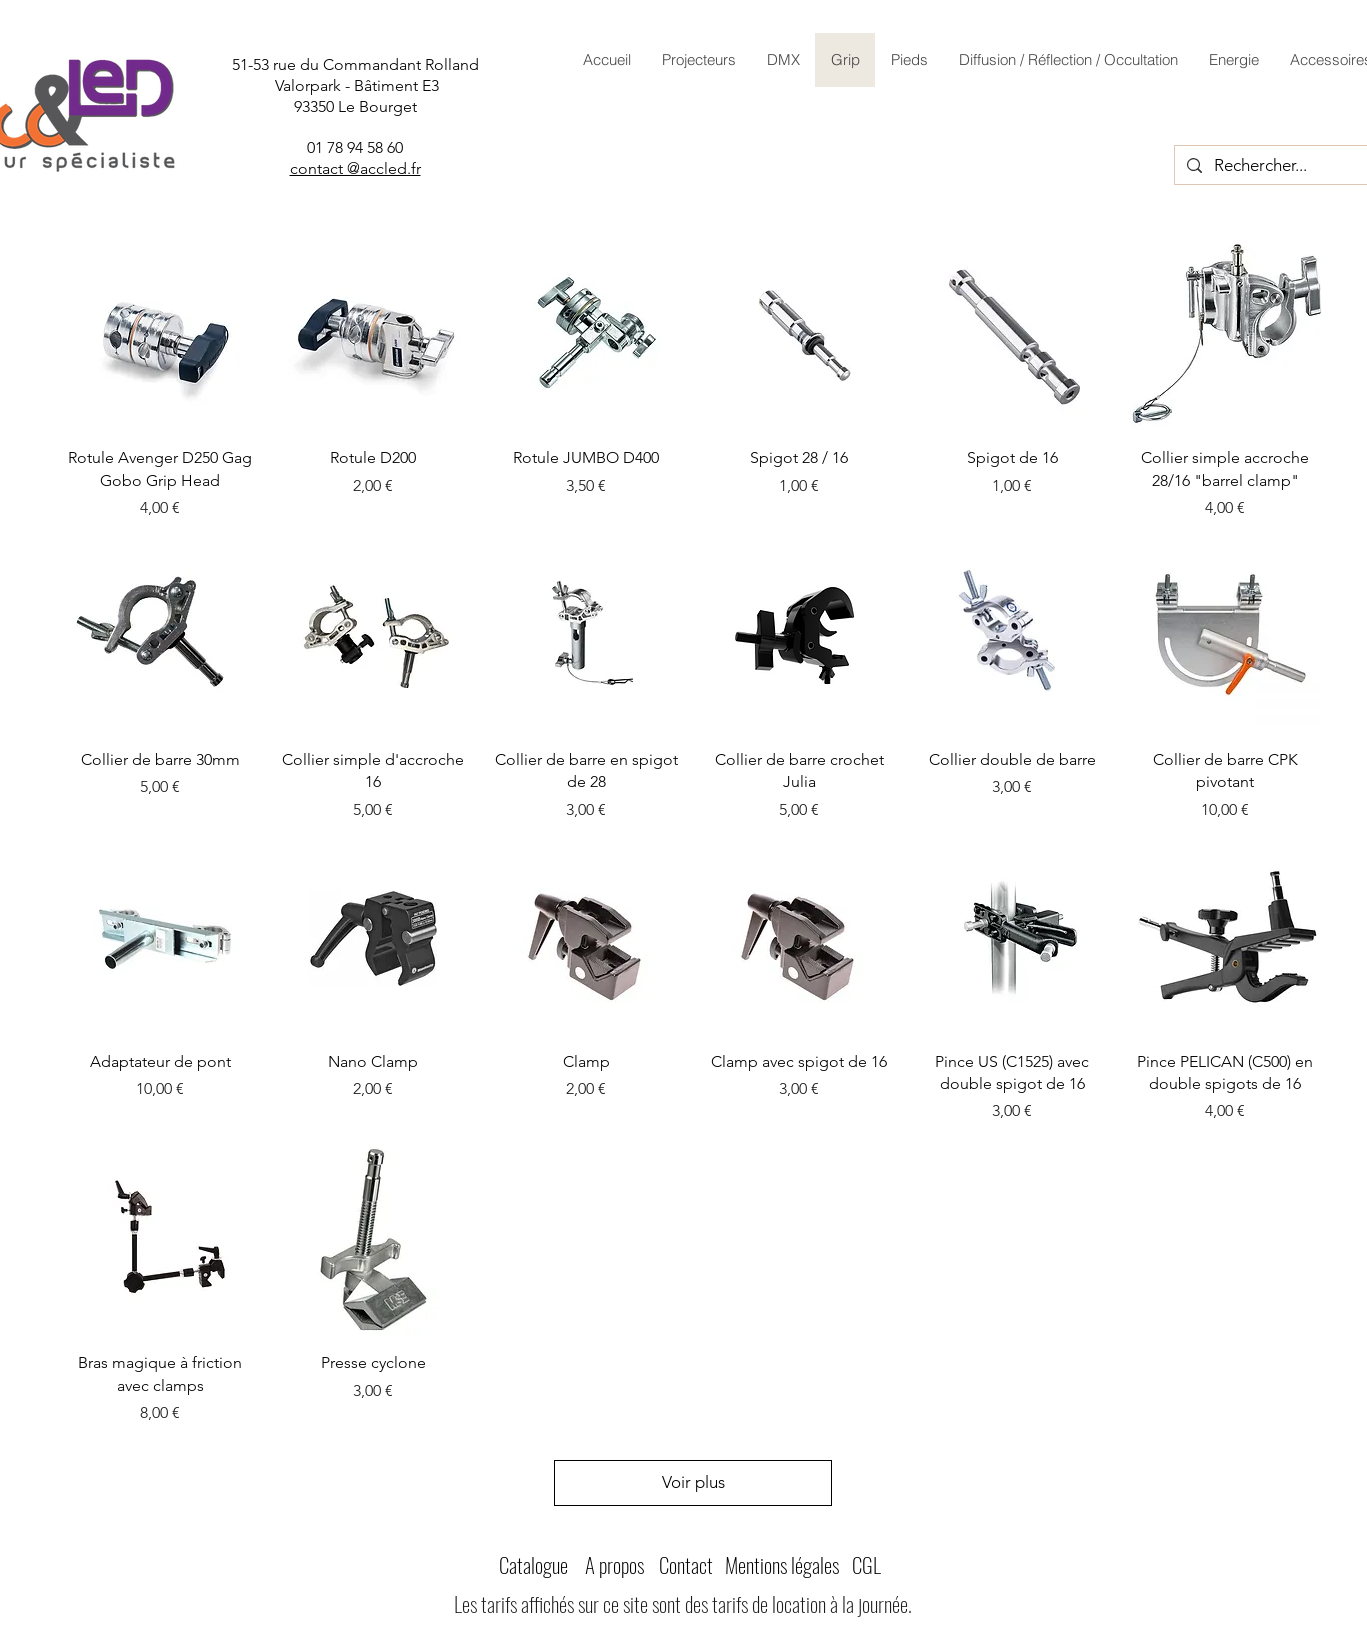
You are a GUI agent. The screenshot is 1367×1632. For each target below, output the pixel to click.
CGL (866, 1564)
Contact (686, 1564)
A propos (614, 1564)
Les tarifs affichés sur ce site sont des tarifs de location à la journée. (683, 1603)
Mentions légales (782, 1564)
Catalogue (533, 1564)
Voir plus (693, 1482)
